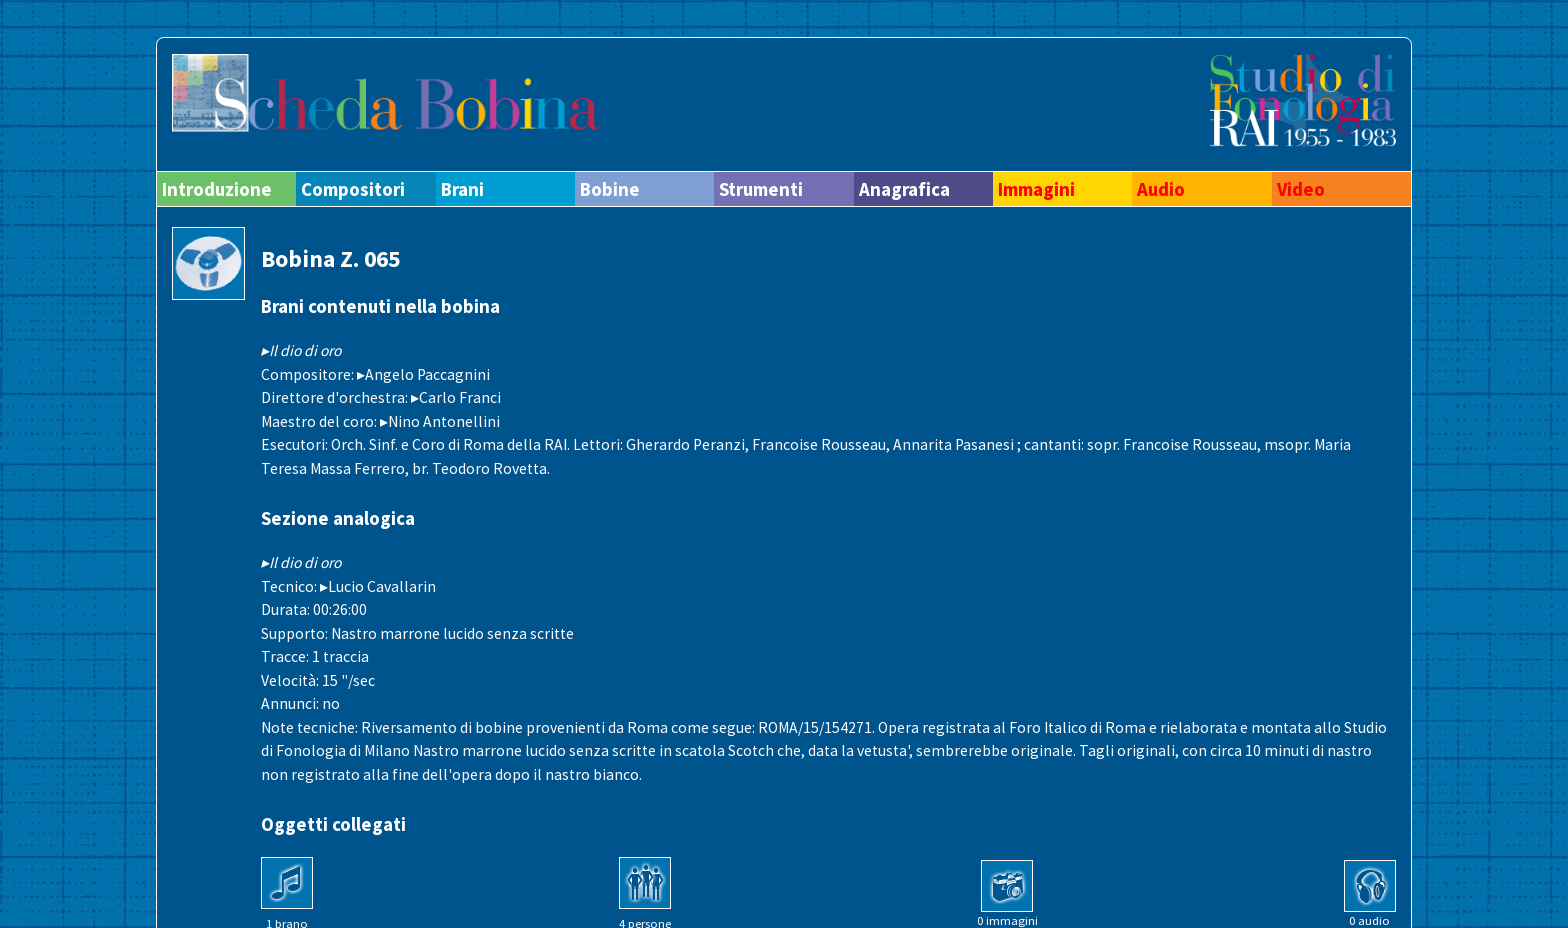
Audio (1161, 189)
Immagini (1036, 189)
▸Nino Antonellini (440, 421)
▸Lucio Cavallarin (378, 586)
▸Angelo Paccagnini (423, 374)
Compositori (353, 189)
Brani (462, 189)
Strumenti (761, 189)
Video (1301, 189)
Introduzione (217, 189)
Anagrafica (904, 189)
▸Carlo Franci (456, 397)
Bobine (610, 189)
